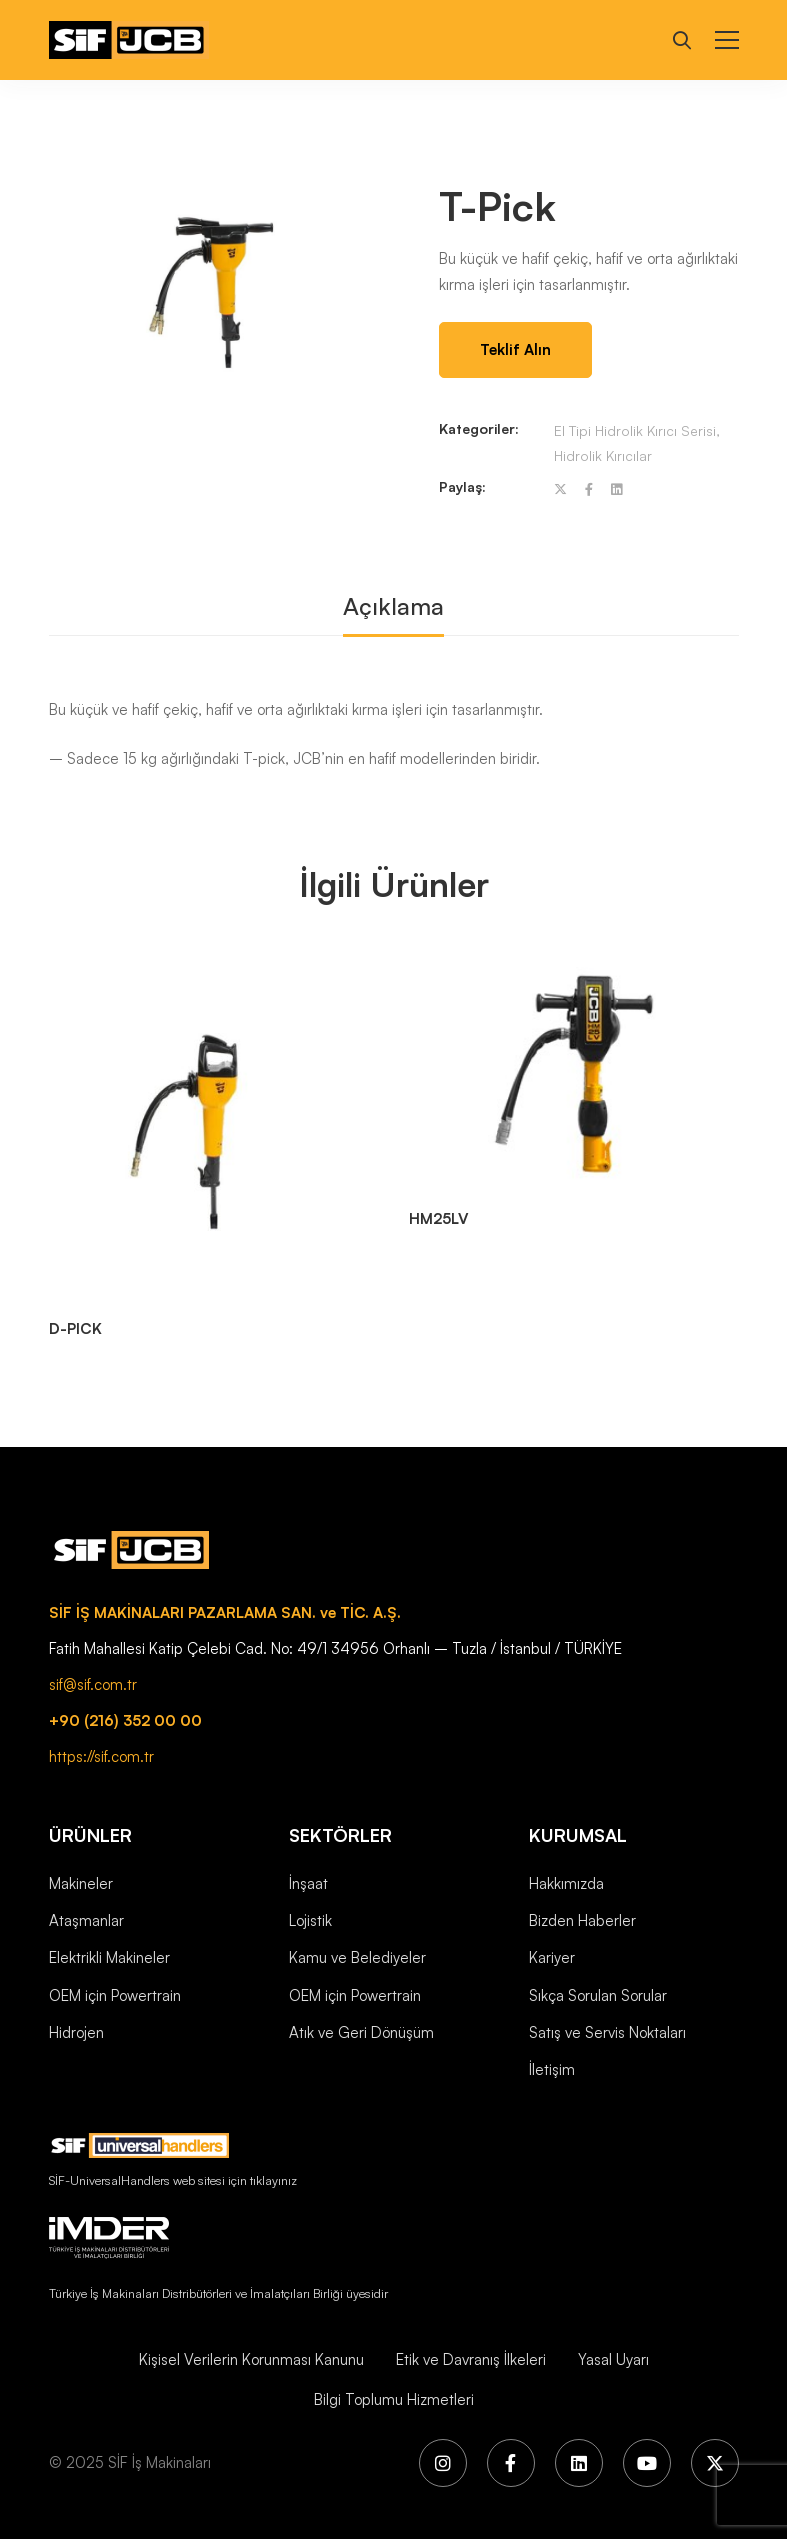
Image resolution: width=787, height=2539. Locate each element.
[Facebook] (589, 489)
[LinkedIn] (579, 2463)
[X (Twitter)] (715, 2463)
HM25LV (439, 1218)
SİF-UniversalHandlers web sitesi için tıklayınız (173, 2180)
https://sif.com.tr (101, 1756)
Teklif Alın (515, 349)
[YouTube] (647, 2463)
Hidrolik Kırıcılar (603, 455)
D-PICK (75, 1328)
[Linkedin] (616, 489)
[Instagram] (443, 2463)
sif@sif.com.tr (93, 1684)
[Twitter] (560, 489)
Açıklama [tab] (393, 606)
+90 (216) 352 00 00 (125, 1720)
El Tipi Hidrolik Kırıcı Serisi (635, 430)
